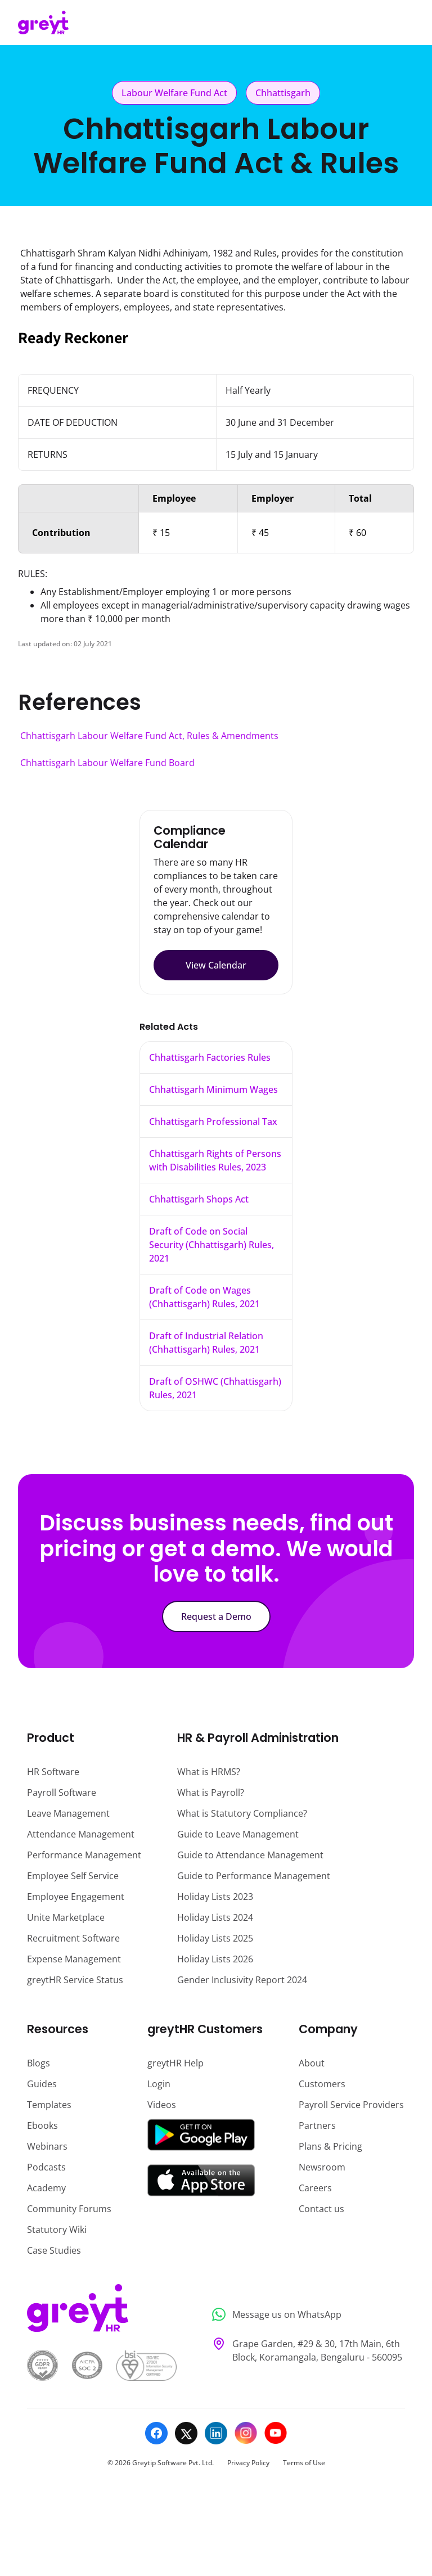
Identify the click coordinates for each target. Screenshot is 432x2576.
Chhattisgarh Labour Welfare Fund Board (107, 762)
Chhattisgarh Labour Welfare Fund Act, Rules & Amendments (149, 735)
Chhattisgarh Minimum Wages (213, 1089)
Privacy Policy (248, 2462)
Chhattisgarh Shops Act (199, 1199)
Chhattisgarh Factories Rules (210, 1057)
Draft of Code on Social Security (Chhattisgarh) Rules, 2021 (211, 1244)
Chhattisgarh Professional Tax (213, 1121)
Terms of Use (304, 2462)
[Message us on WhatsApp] (305, 2315)
